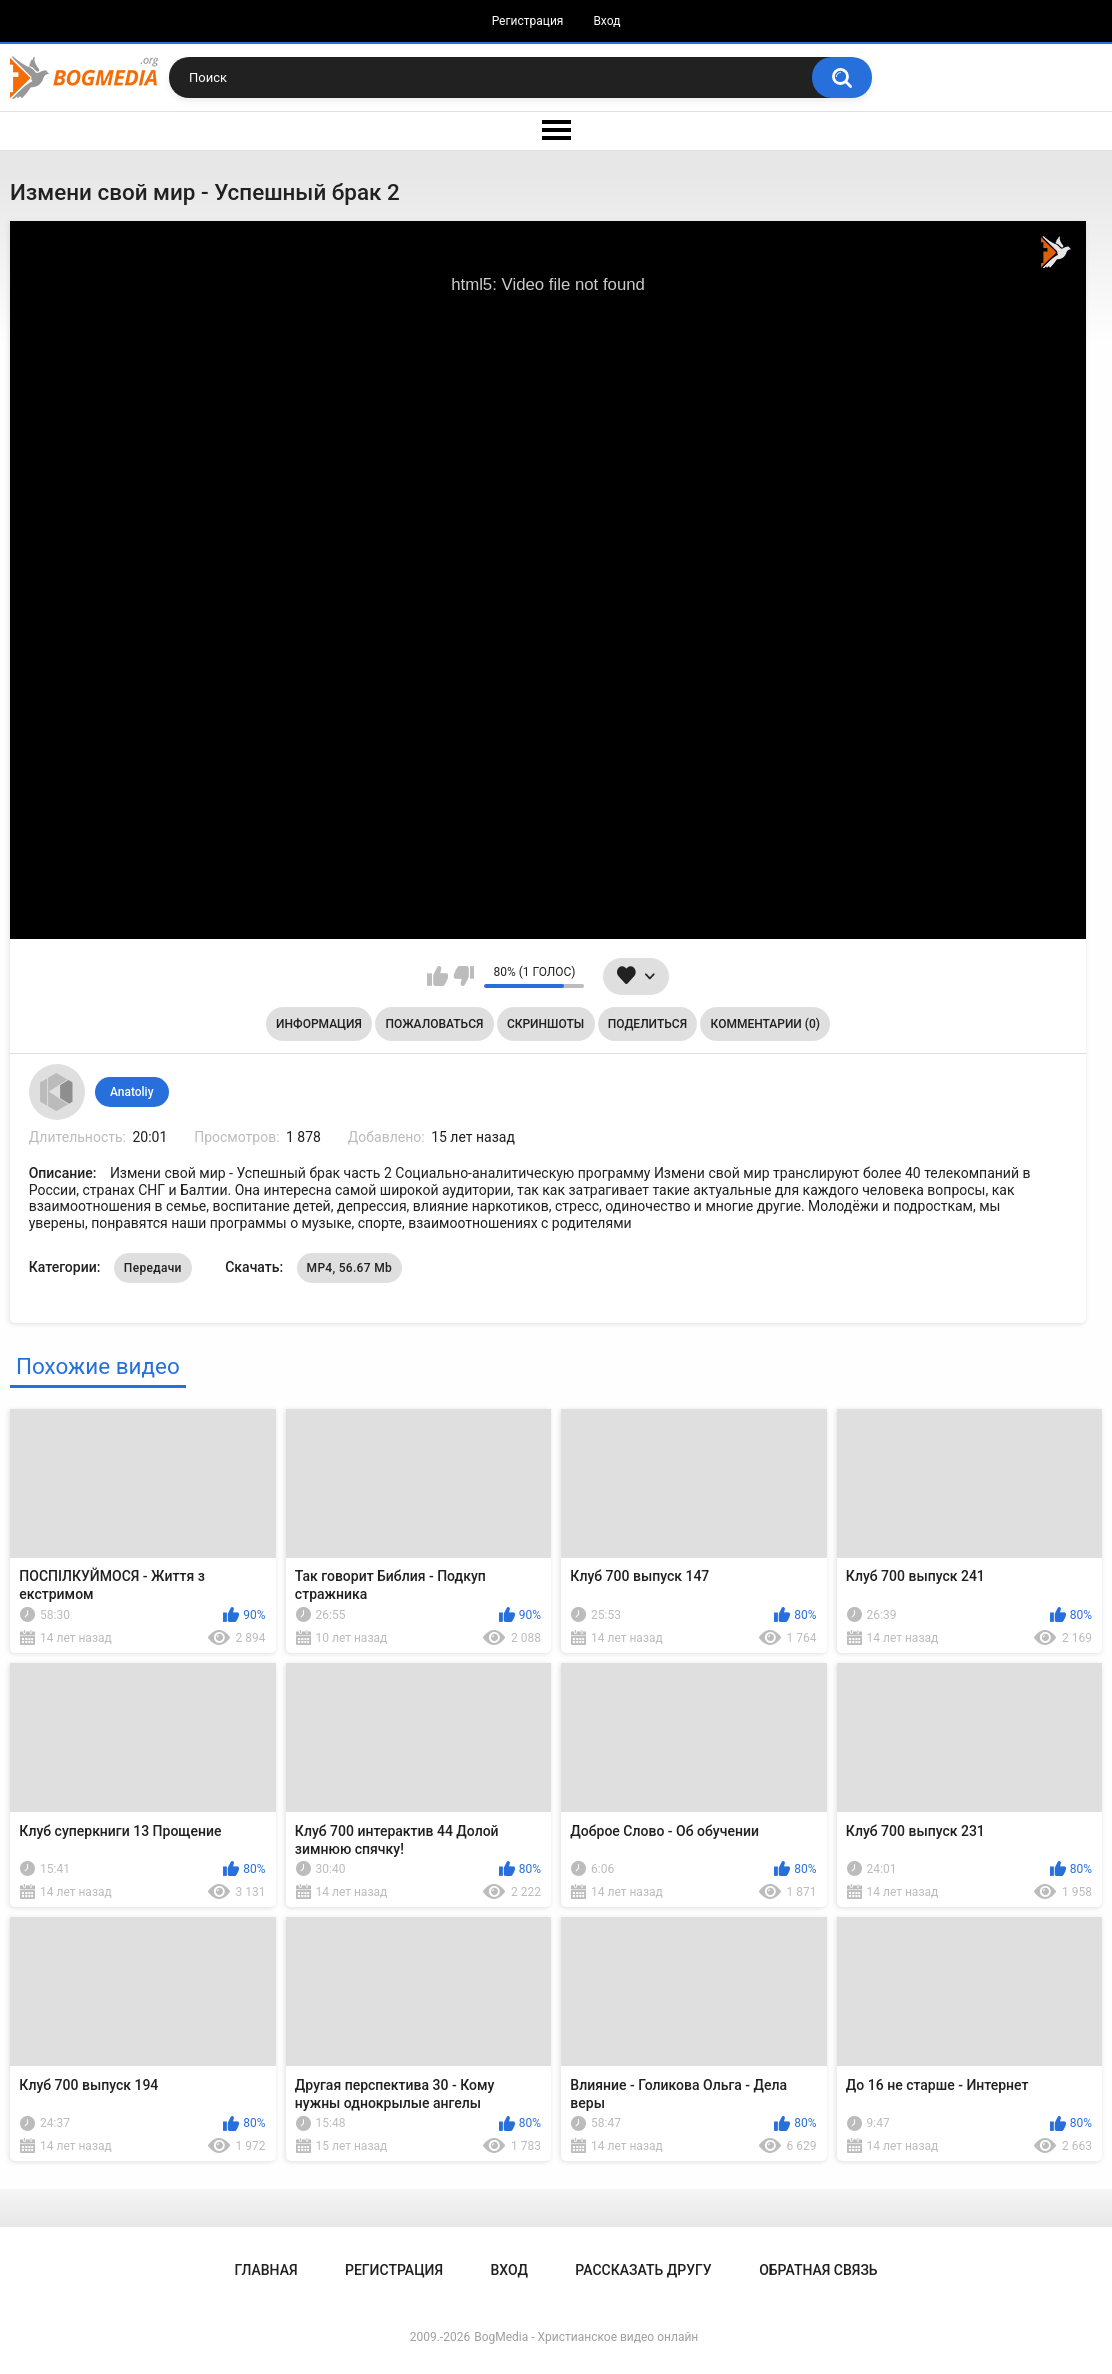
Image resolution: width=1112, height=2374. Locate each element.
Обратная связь (818, 2270)
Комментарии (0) (765, 1024)
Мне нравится (437, 976)
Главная (265, 2270)
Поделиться (647, 1024)
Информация (319, 1024)
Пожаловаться (434, 1024)
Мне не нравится (463, 976)
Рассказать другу (643, 2270)
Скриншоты (545, 1024)
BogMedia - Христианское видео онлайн (586, 2337)
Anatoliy (132, 1092)
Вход (606, 21)
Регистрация (528, 21)
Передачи (153, 1268)
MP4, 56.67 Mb (349, 1268)
